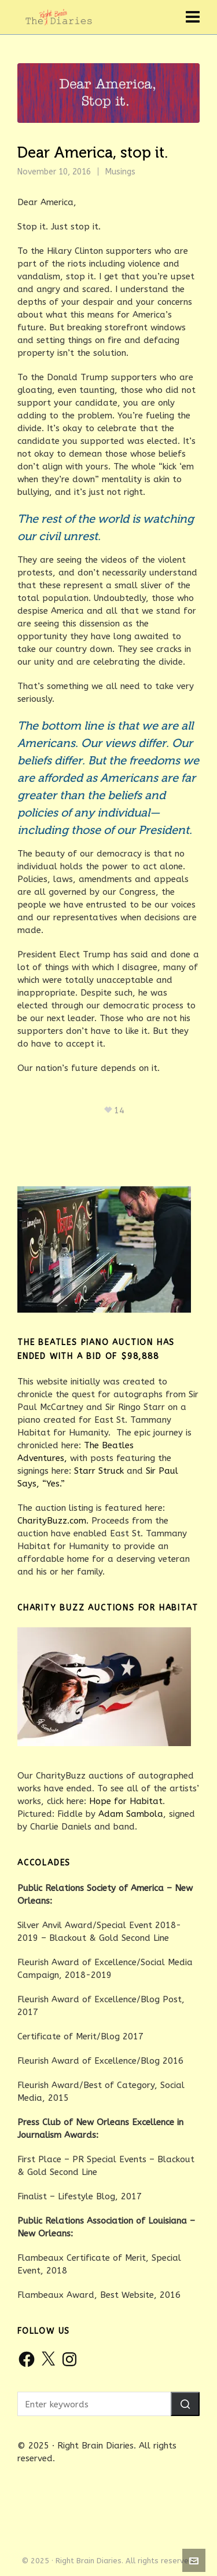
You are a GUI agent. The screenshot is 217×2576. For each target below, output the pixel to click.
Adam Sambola (130, 1814)
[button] (185, 2404)
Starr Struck (99, 1471)
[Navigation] (193, 17)
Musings (120, 172)
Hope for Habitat (126, 1801)
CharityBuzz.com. (53, 1520)
